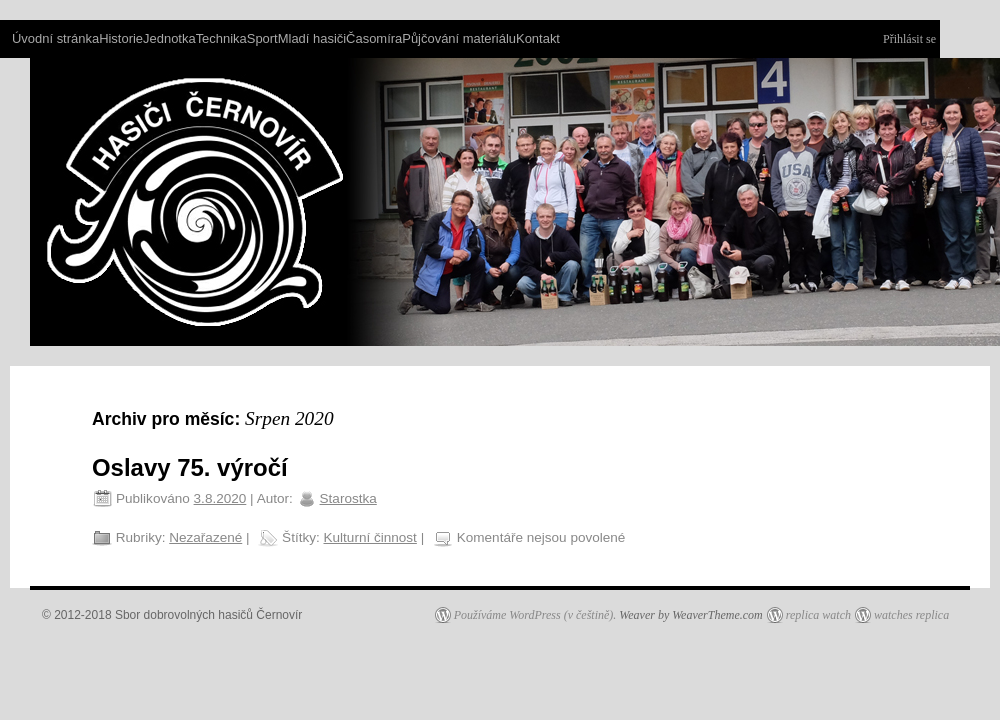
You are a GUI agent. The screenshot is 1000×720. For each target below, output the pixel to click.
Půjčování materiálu (459, 38)
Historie (121, 38)
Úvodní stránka (55, 38)
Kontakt (538, 38)
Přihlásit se (909, 39)
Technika (221, 38)
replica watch (818, 615)
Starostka (348, 498)
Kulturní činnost (370, 537)
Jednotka (169, 38)
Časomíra (374, 38)
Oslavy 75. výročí (190, 467)
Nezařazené (205, 537)
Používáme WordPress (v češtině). (535, 615)
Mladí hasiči (312, 38)
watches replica (911, 615)
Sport (262, 38)
